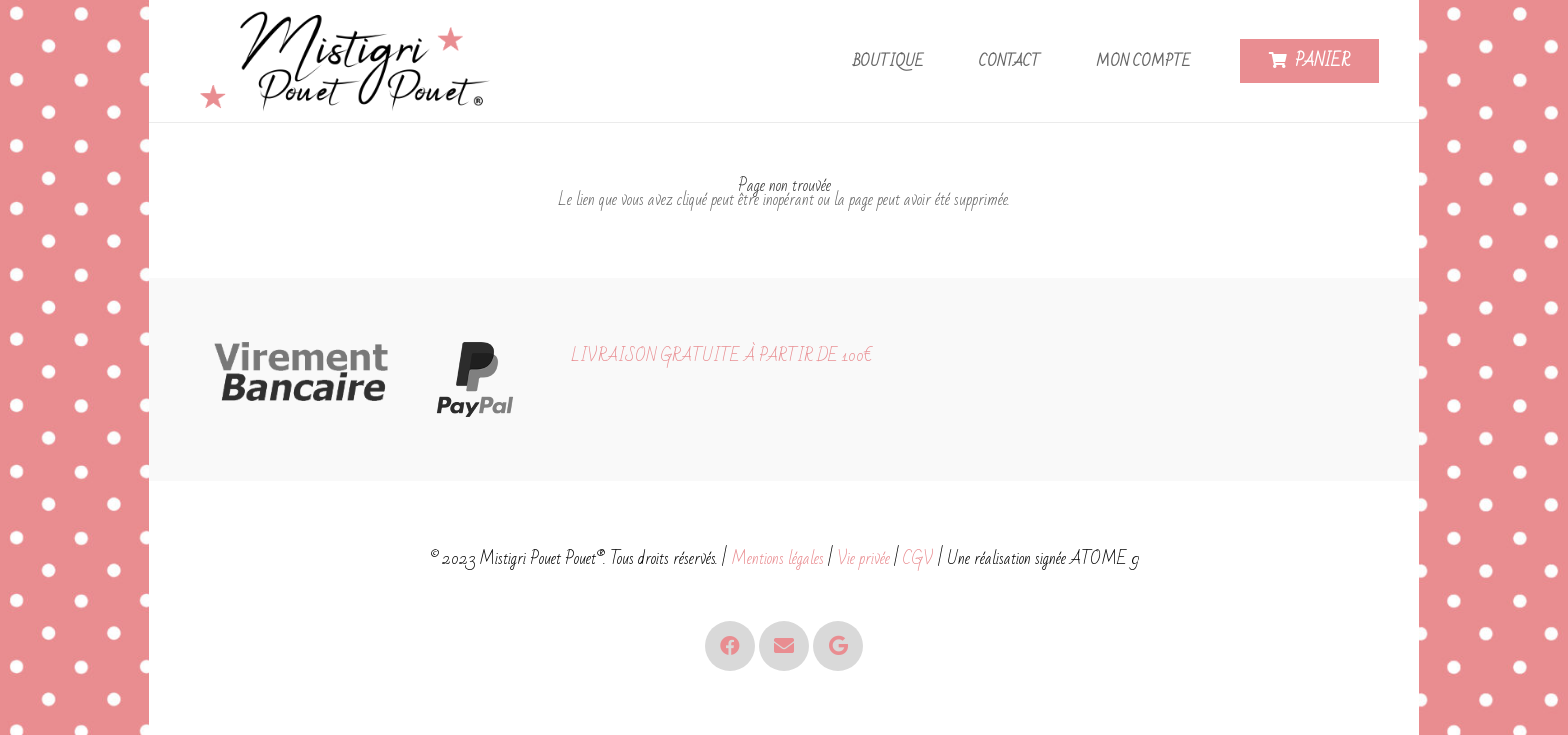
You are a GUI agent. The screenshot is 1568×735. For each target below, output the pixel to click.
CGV (918, 558)
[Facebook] (730, 646)
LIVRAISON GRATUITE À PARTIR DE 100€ (721, 355)
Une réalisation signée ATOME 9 (1043, 558)
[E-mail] (784, 646)
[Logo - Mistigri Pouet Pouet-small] (349, 61)
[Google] (838, 646)
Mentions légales (777, 558)
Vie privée (863, 558)
